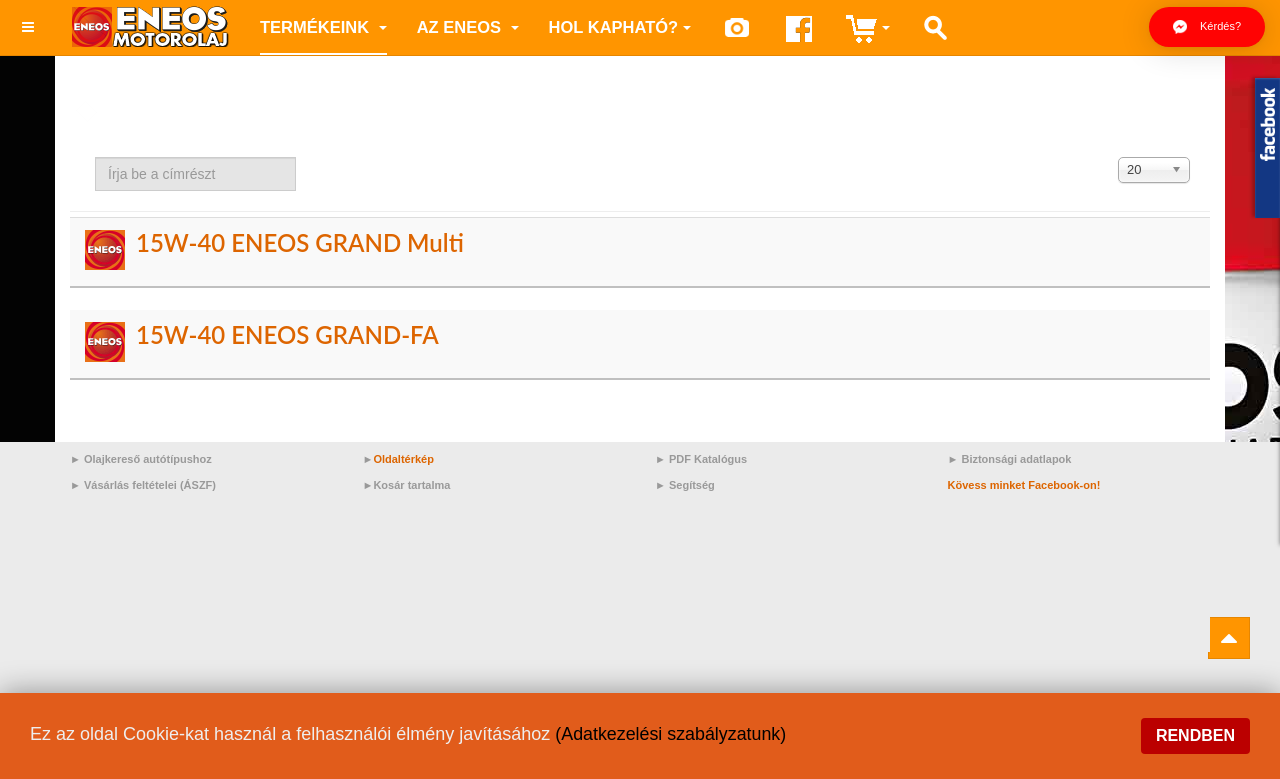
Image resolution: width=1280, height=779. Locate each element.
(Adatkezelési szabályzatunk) (671, 734)
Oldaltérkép (403, 459)
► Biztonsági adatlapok (1010, 459)
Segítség (692, 485)
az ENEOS (468, 27)
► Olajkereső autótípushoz (141, 459)
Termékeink (323, 27)
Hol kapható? (620, 27)
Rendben (1195, 735)
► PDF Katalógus (701, 459)
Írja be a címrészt (95, 157)
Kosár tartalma (411, 485)
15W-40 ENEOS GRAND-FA (287, 334)
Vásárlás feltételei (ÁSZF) (150, 485)
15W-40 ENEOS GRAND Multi (300, 242)
